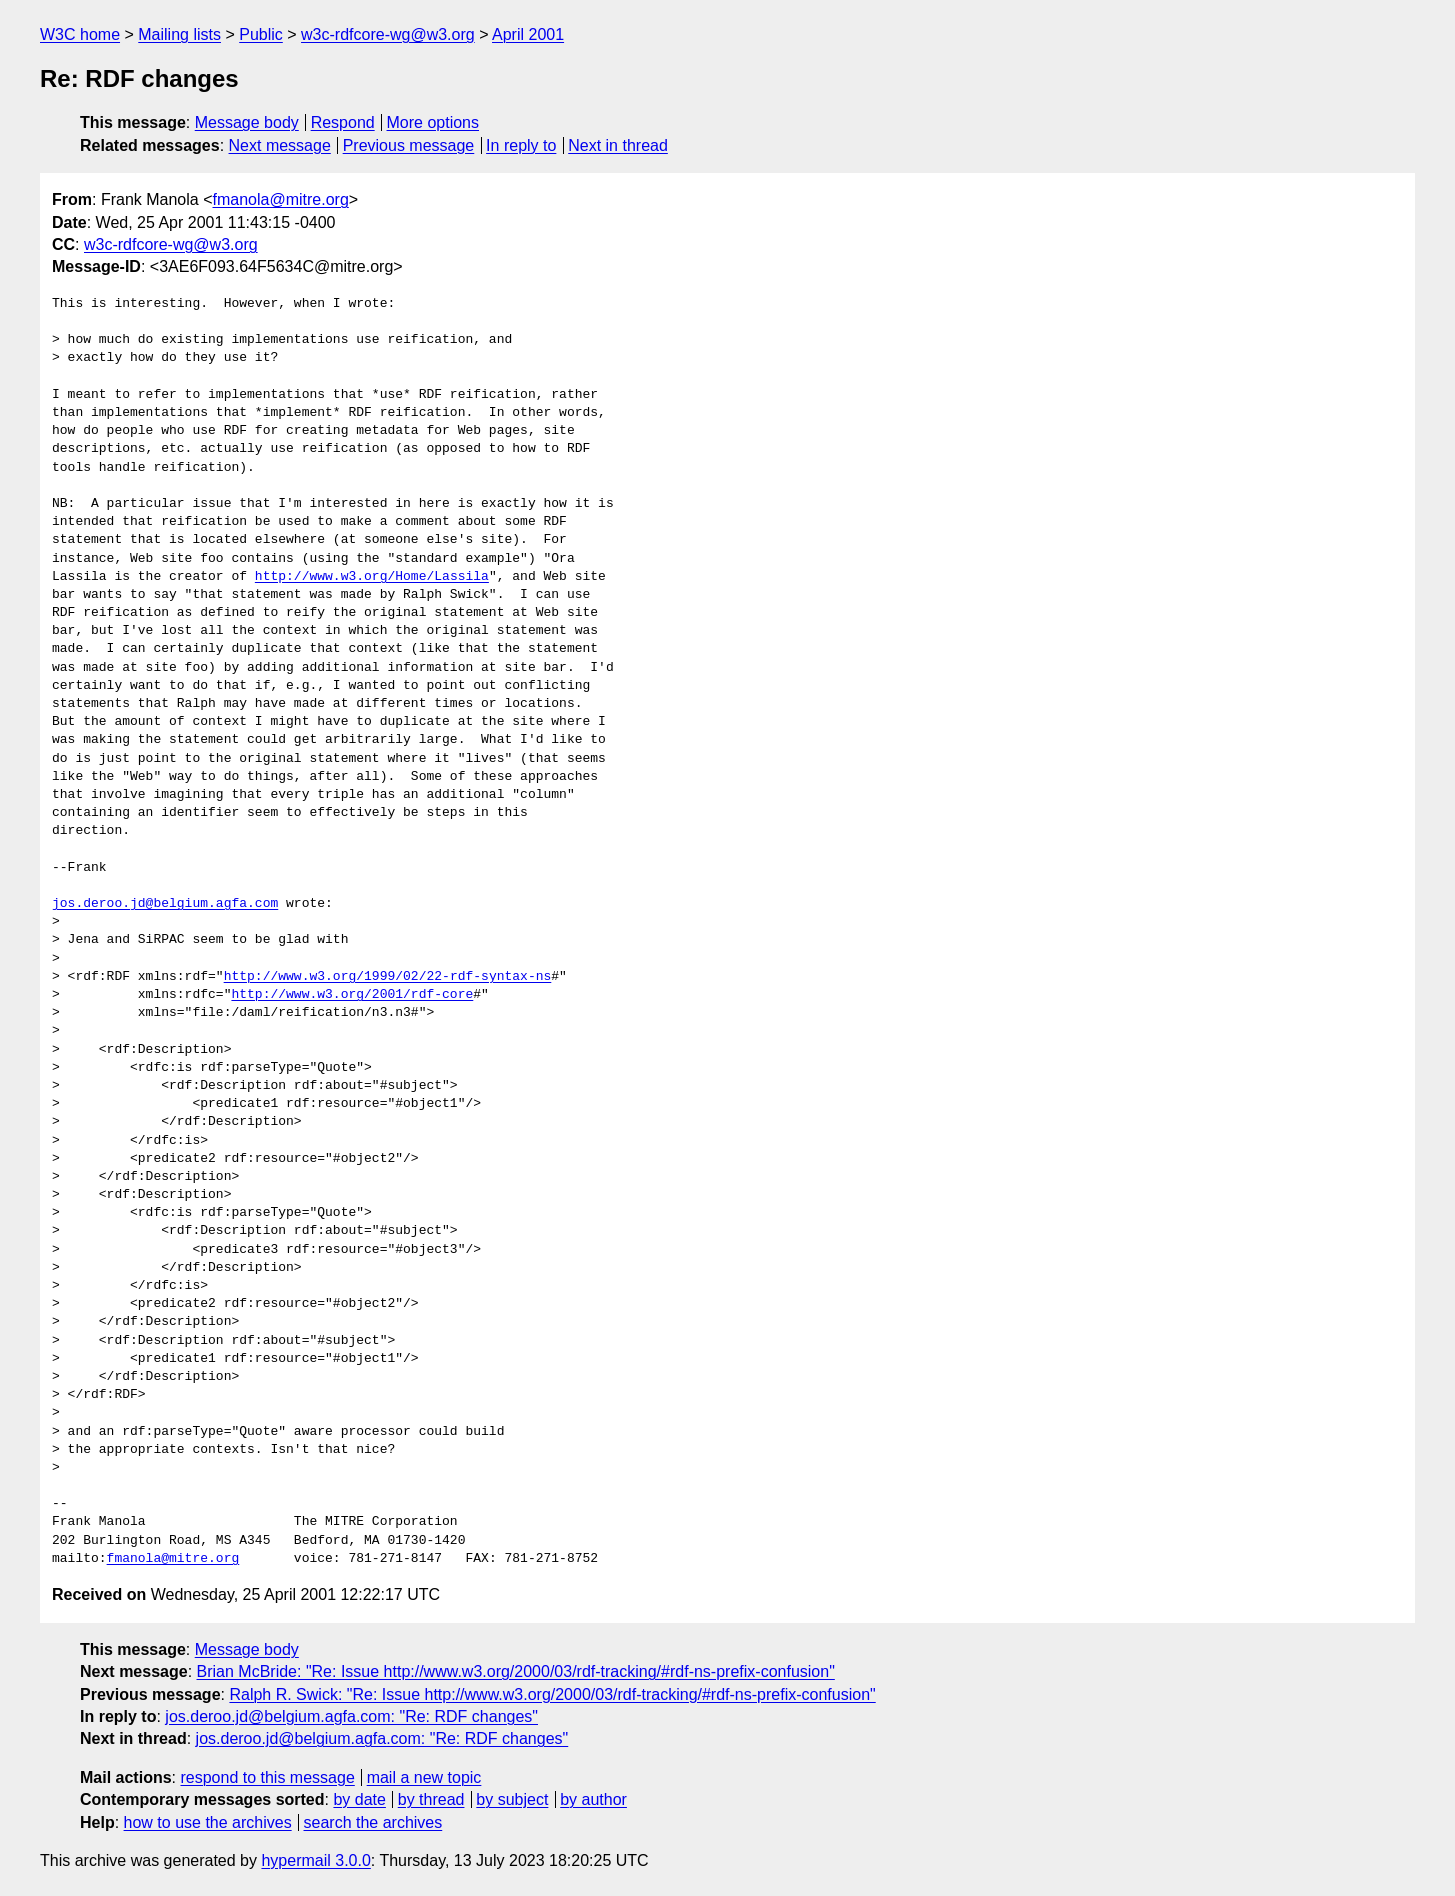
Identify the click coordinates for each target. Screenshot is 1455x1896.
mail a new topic (424, 1777)
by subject (512, 1799)
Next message (280, 145)
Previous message (409, 145)
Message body (247, 122)
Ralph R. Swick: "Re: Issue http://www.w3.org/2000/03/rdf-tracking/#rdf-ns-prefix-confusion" (552, 1694)
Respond (343, 122)
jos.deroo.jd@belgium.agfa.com (165, 904)
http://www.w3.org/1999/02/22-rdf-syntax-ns (388, 977)
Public (261, 34)
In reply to (521, 145)
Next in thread (618, 145)
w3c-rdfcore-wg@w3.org (388, 34)
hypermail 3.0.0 (315, 1860)
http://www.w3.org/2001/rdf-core (352, 995)
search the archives (373, 1822)
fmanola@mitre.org (281, 199)
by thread (431, 1799)
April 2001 (528, 34)
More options (433, 122)
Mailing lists (179, 34)
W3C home (80, 34)
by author (593, 1799)
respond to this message (267, 1777)
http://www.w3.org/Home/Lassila (372, 577)
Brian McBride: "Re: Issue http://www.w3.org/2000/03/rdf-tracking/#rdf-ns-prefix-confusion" (516, 1671)
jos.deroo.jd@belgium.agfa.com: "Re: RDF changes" (351, 1716)
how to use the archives (208, 1822)
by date (359, 1799)
